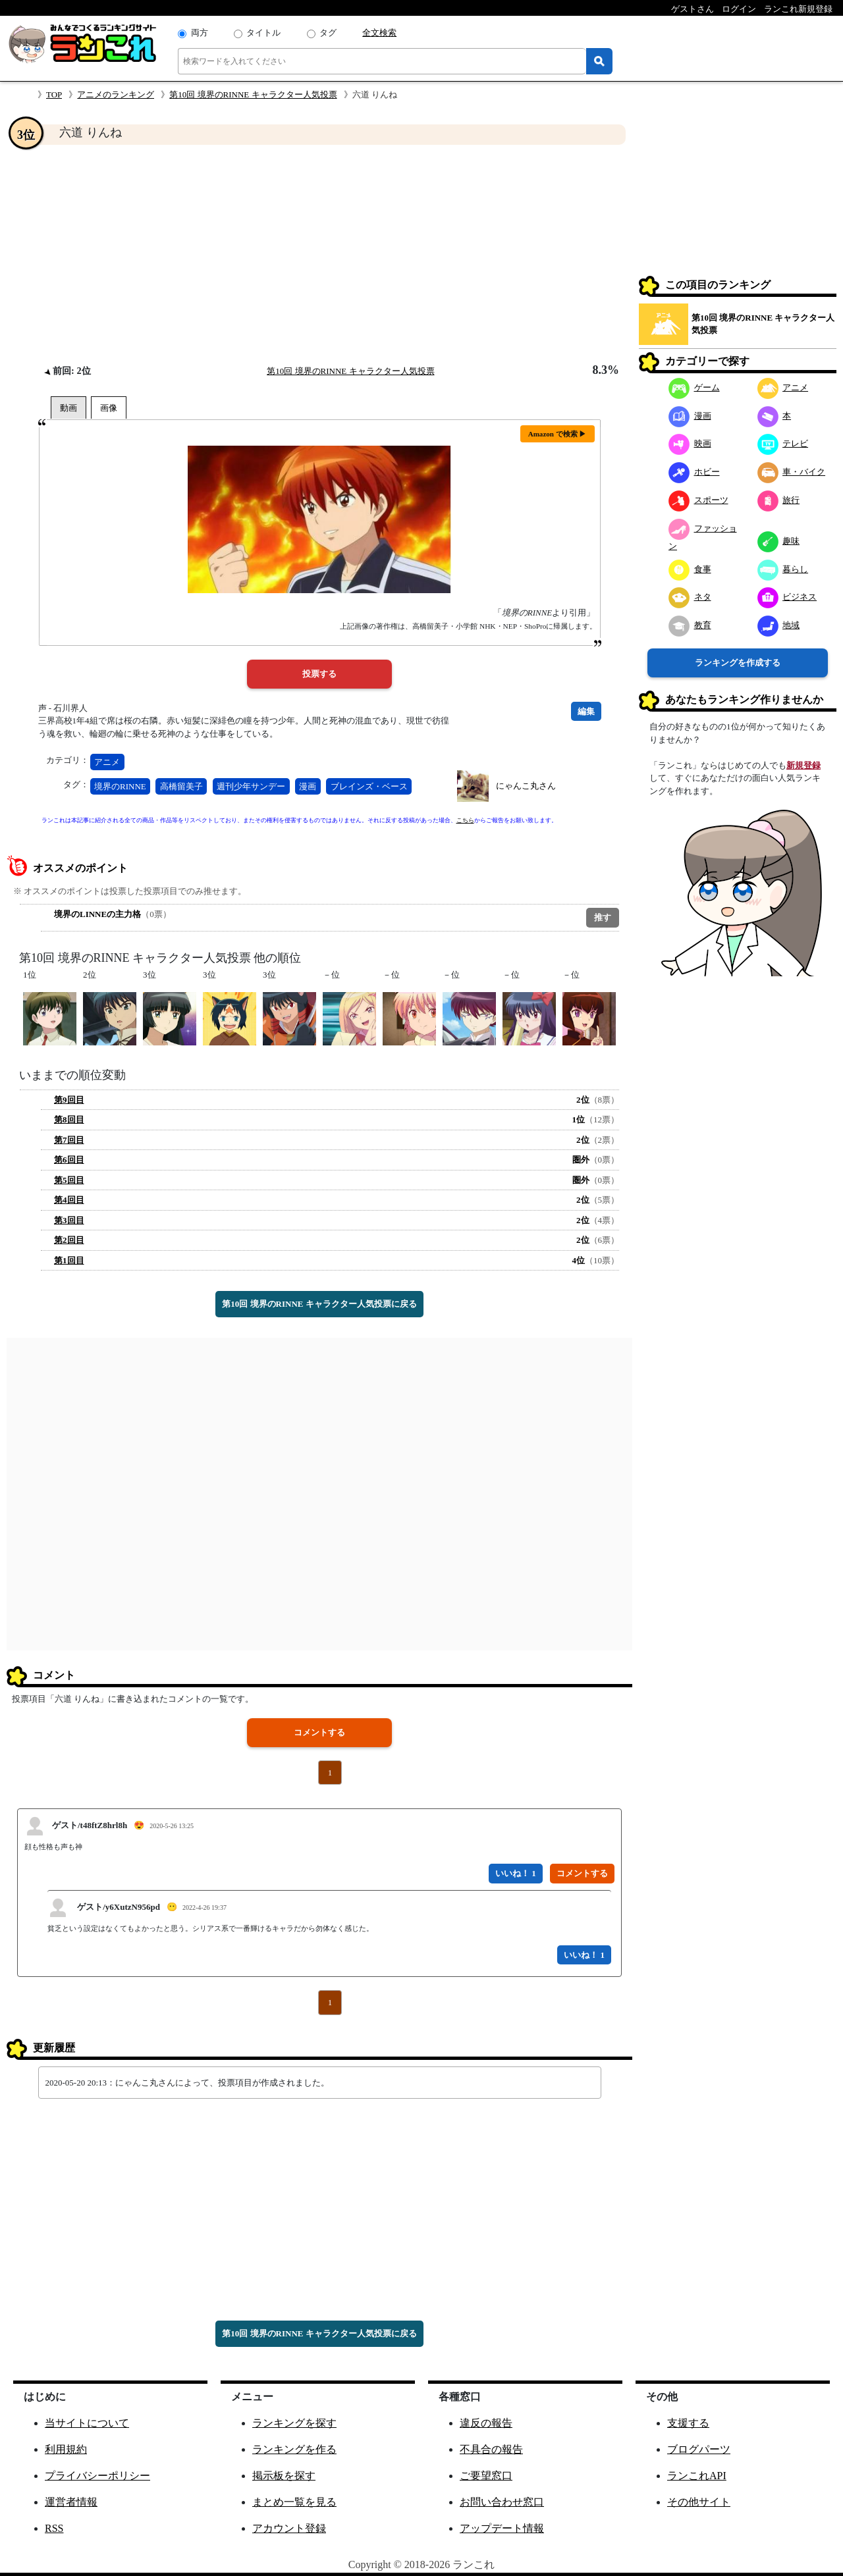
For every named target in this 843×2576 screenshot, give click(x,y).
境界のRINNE (120, 786)
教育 (689, 625)
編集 (586, 711)
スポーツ (698, 500)
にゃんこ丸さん (526, 786)
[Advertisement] (319, 254)
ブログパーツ (698, 2449)
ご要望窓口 (486, 2475)
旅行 (778, 500)
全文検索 (379, 33)
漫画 (307, 786)
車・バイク (791, 472)
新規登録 (803, 765)
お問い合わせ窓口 (502, 2502)
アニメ (107, 762)
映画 (689, 443)
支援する (688, 2423)
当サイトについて (87, 2423)
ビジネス (787, 597)
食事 (689, 569)
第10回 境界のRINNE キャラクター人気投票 (253, 94)
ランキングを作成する (737, 663)
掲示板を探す (283, 2475)
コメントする (319, 1732)
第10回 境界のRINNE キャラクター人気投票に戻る (319, 1304)
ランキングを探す (294, 2423)
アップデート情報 (502, 2528)
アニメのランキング (115, 94)
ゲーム (694, 387)
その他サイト (698, 2502)
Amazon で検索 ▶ (557, 434)
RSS (54, 2528)
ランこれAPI (696, 2475)
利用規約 (66, 2449)
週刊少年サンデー (251, 786)
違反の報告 (486, 2423)
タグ (328, 33)
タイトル (263, 33)
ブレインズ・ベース (369, 786)
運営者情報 (71, 2502)
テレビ (783, 443)
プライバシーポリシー (97, 2475)
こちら (465, 820)
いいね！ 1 (515, 1873)
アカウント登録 (289, 2528)
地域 (778, 625)
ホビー (694, 472)
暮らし (783, 569)
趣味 (778, 541)
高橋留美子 (181, 786)
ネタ (689, 597)
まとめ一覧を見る (294, 2502)
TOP (54, 94)
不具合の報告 (491, 2449)
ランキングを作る (294, 2449)
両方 (199, 33)
